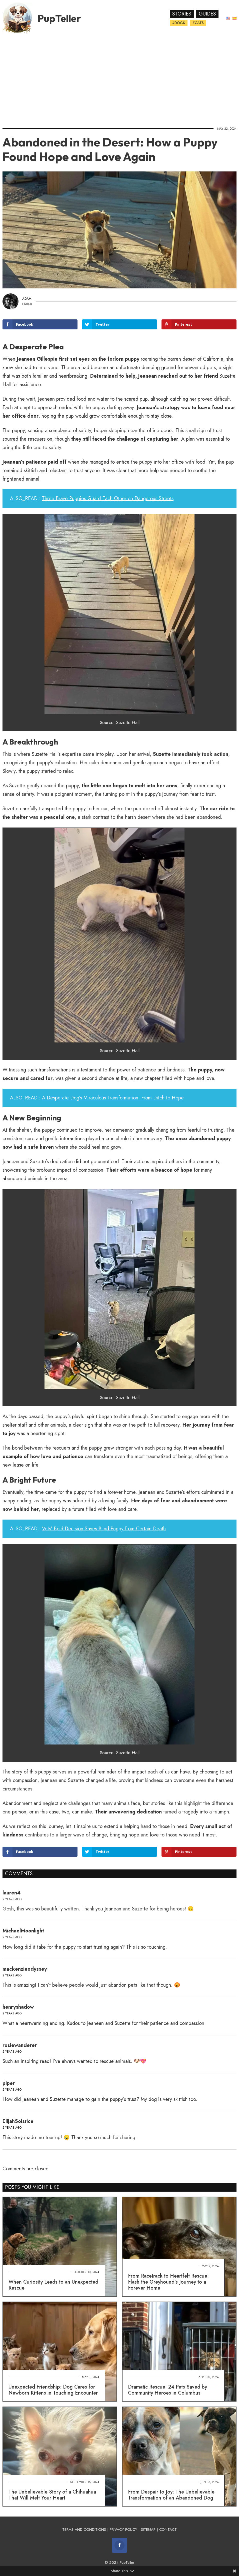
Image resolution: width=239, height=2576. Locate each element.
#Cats (198, 22)
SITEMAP (148, 2529)
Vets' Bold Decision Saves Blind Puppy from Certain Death (104, 1528)
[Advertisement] (119, 79)
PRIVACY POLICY (123, 2529)
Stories (181, 13)
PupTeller (59, 18)
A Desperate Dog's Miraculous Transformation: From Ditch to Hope (113, 1097)
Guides (207, 13)
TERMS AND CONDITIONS (84, 2529)
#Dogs (178, 22)
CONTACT (168, 2529)
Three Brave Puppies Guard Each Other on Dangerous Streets (108, 498)
